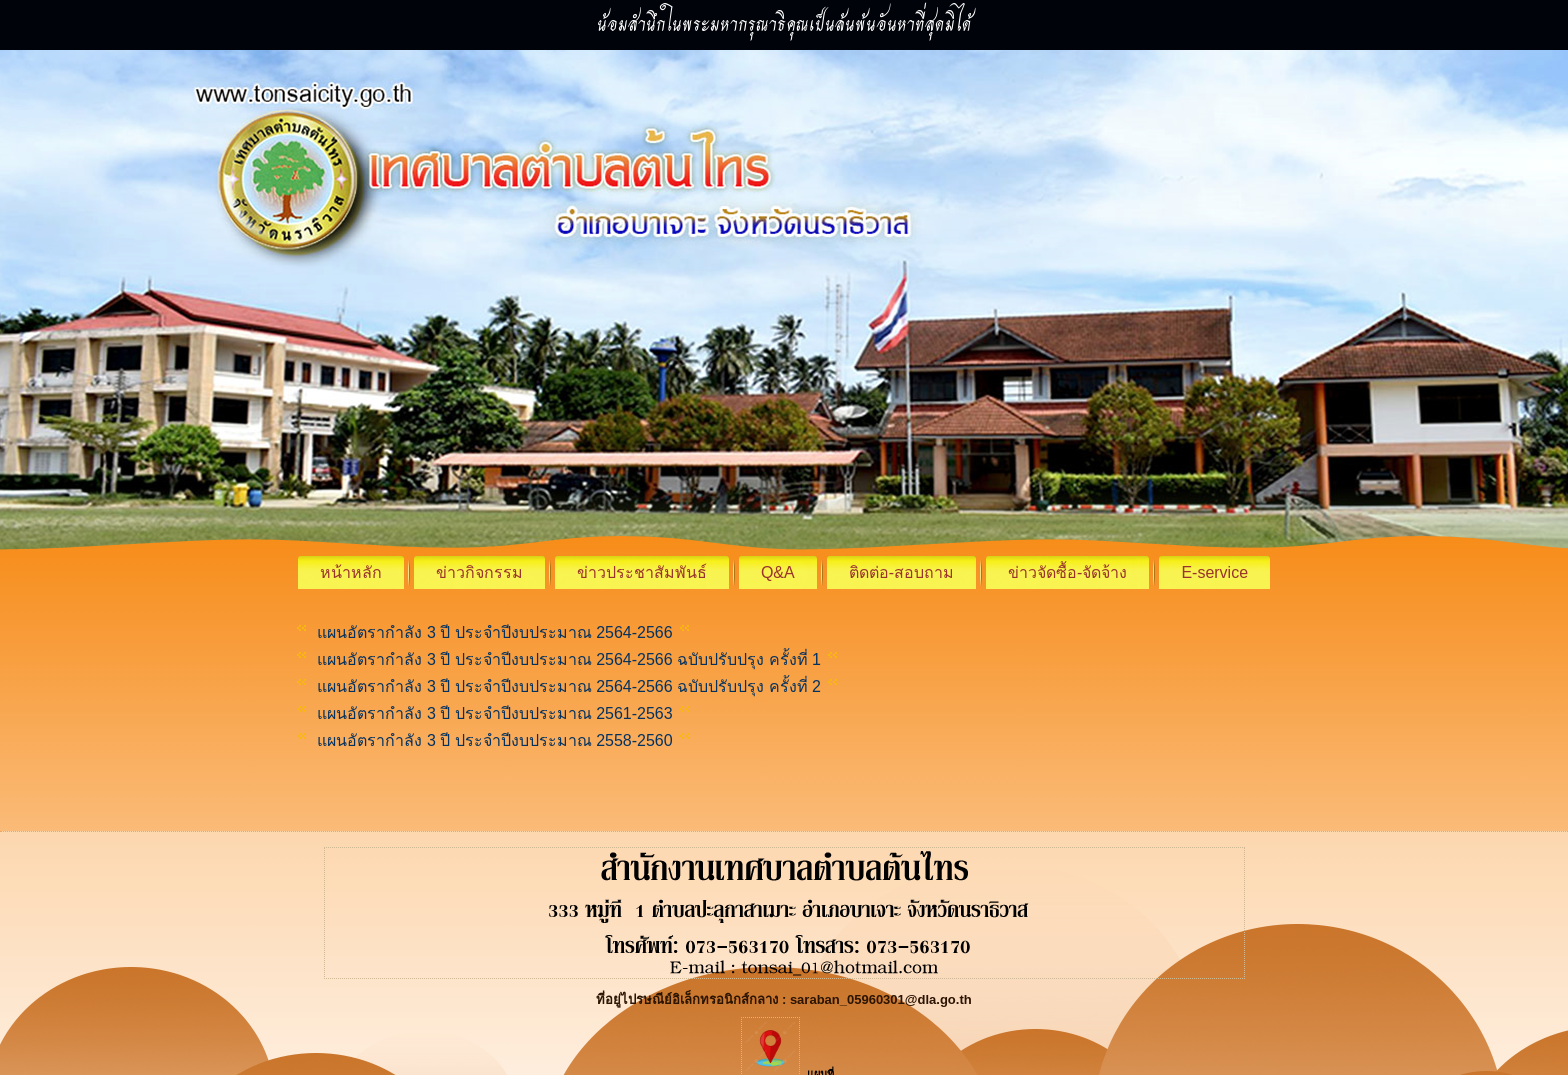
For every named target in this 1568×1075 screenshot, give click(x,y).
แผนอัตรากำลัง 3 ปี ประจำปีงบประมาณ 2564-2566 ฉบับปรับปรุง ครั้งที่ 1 (567, 659)
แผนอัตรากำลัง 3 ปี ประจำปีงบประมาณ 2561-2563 (493, 713)
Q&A (778, 572)
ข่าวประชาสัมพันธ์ (642, 572)
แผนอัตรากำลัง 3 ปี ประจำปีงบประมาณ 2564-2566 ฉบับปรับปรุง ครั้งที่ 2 (568, 686)
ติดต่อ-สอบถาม (901, 572)
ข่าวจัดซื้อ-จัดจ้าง (1067, 572)
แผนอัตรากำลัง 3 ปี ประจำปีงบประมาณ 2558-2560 (493, 740)
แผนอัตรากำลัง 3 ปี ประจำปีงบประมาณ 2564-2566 (494, 632)
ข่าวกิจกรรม (479, 572)
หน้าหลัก (351, 572)
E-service (1214, 572)
